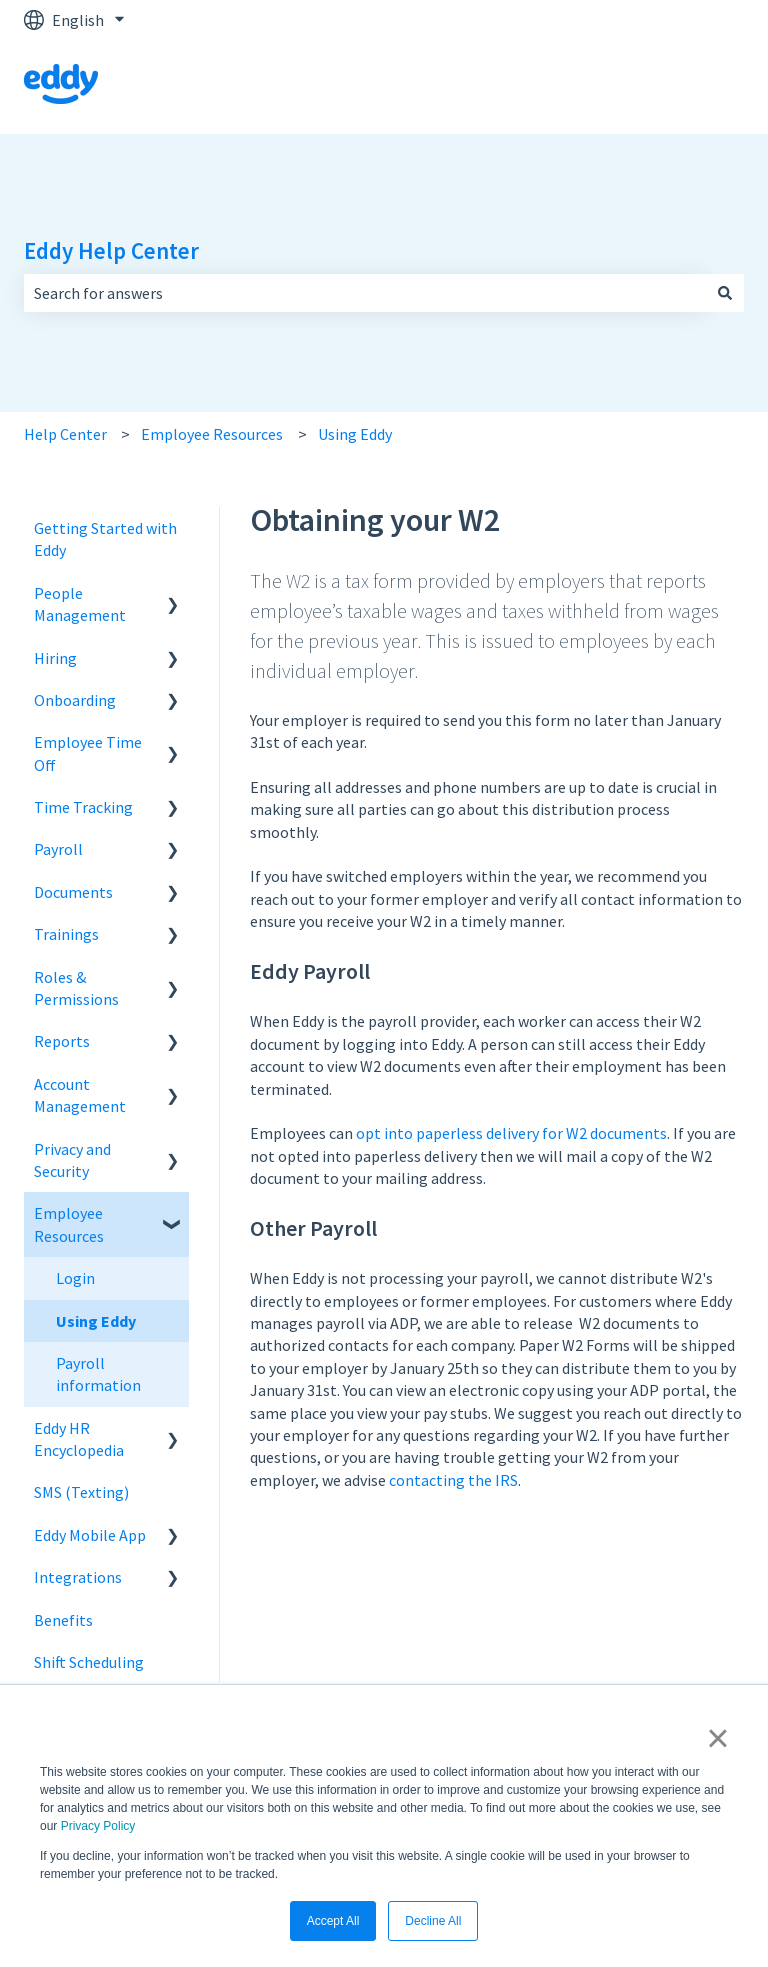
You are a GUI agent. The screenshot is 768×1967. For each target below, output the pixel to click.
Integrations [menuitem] (78, 1577)
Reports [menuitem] (62, 1041)
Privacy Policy (98, 1826)
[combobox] (365, 293)
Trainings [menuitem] (66, 934)
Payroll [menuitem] (58, 849)
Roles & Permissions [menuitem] (76, 988)
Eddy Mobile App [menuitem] (90, 1535)
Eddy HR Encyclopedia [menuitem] (79, 1439)
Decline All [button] (433, 1921)
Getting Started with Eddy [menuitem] (105, 539)
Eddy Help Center (111, 250)
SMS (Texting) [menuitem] (81, 1492)
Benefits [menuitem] (63, 1620)
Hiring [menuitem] (55, 658)
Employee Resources (212, 434)
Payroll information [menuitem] (98, 1374)
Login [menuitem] (75, 1278)
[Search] (725, 293)
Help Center (65, 434)
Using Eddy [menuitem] (96, 1321)
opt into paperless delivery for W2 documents (511, 1133)
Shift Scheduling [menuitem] (89, 1662)
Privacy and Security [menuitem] (72, 1160)
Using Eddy (355, 434)
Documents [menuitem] (73, 892)
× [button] (717, 1738)
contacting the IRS (453, 1480)
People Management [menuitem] (80, 604)
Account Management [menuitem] (80, 1095)
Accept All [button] (333, 1921)
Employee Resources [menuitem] (69, 1224)
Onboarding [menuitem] (75, 700)
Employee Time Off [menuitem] (88, 753)
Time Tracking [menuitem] (83, 807)
